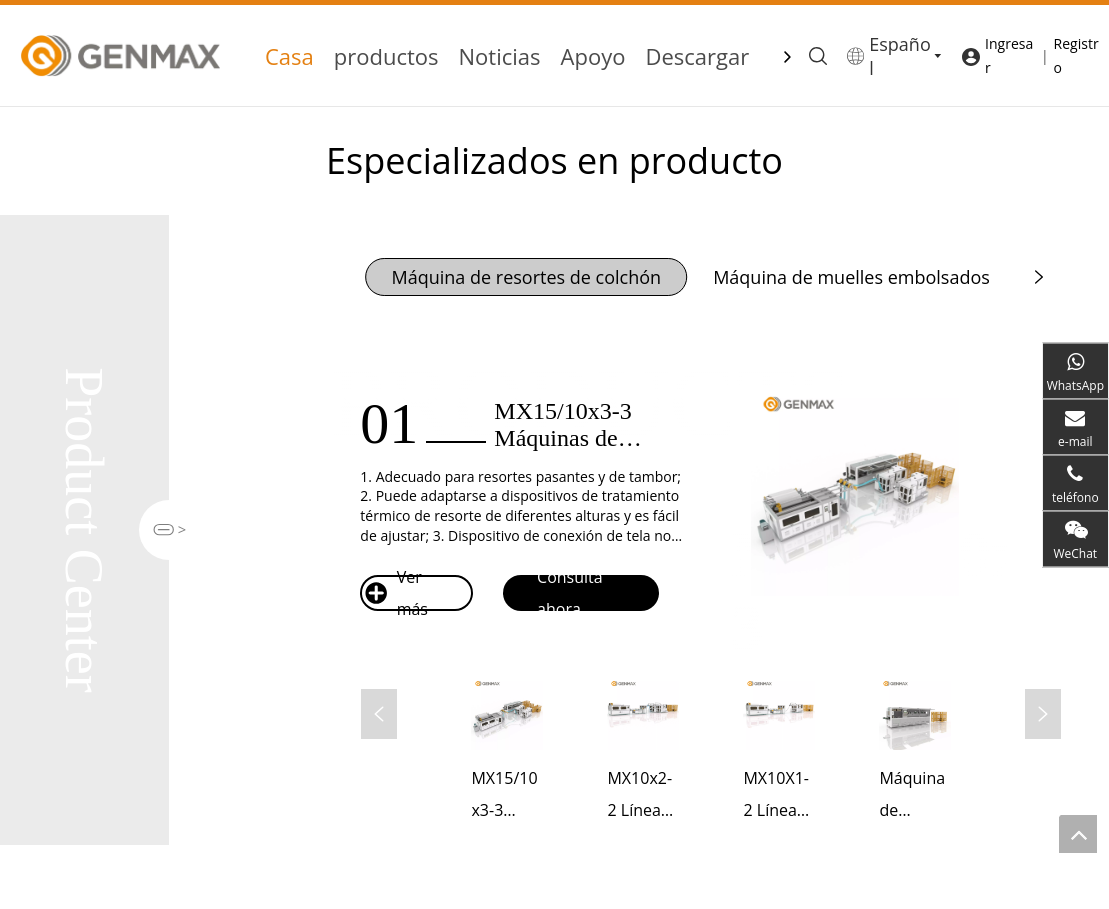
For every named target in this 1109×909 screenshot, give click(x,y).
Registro (1076, 55)
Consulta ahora (553, 593)
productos (386, 56)
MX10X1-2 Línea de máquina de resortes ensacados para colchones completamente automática (778, 796)
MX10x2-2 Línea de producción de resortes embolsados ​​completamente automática (642, 796)
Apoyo (593, 56)
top (1078, 834)
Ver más (396, 593)
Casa (289, 56)
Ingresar (1009, 55)
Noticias (500, 56)
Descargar (697, 56)
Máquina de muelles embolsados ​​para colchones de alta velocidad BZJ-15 (914, 796)
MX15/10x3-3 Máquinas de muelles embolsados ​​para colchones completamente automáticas (506, 796)
